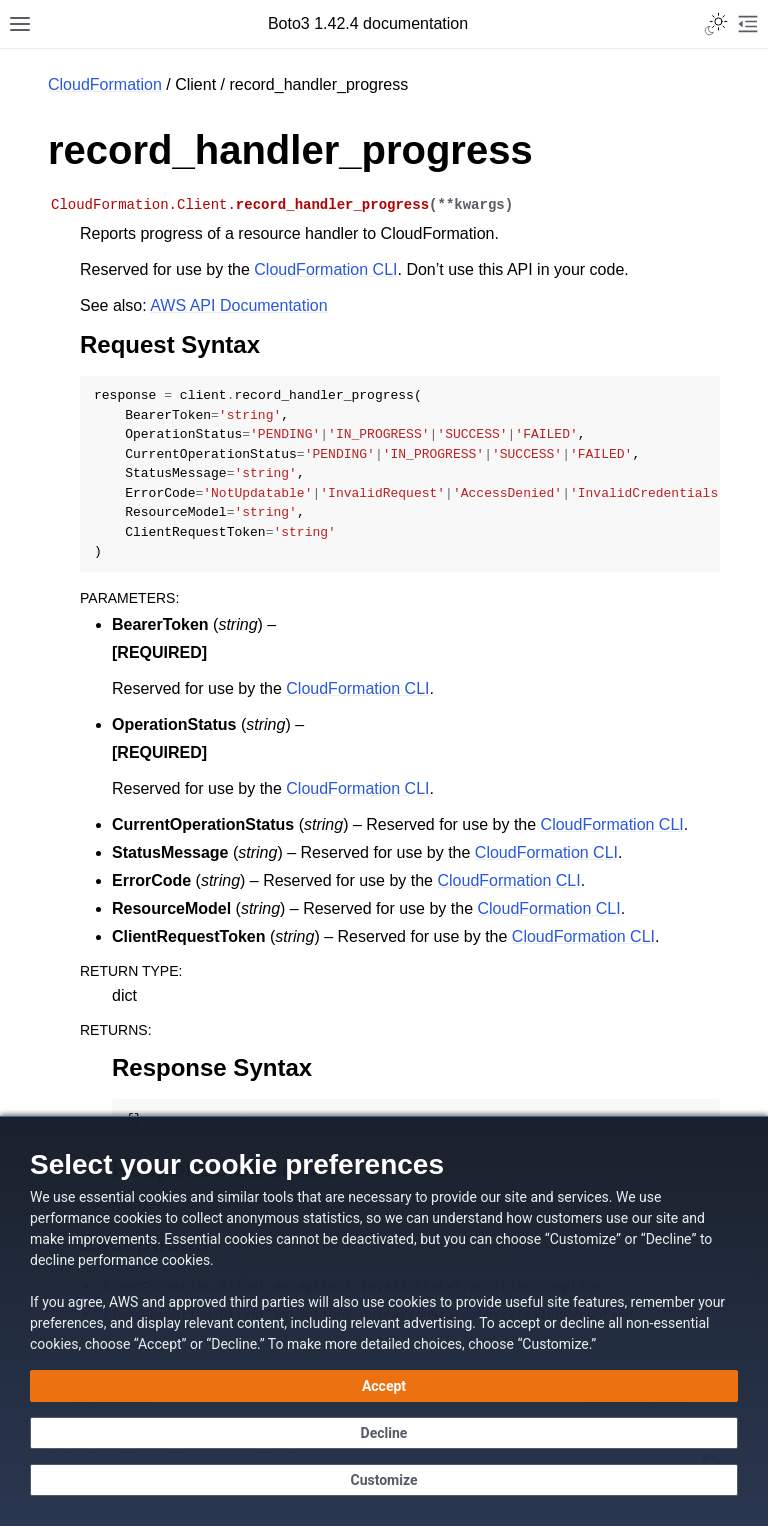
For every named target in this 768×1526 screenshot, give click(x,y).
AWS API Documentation (238, 305)
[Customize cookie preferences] (384, 1480)
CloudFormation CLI (325, 269)
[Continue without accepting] (384, 1433)
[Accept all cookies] (384, 1386)
